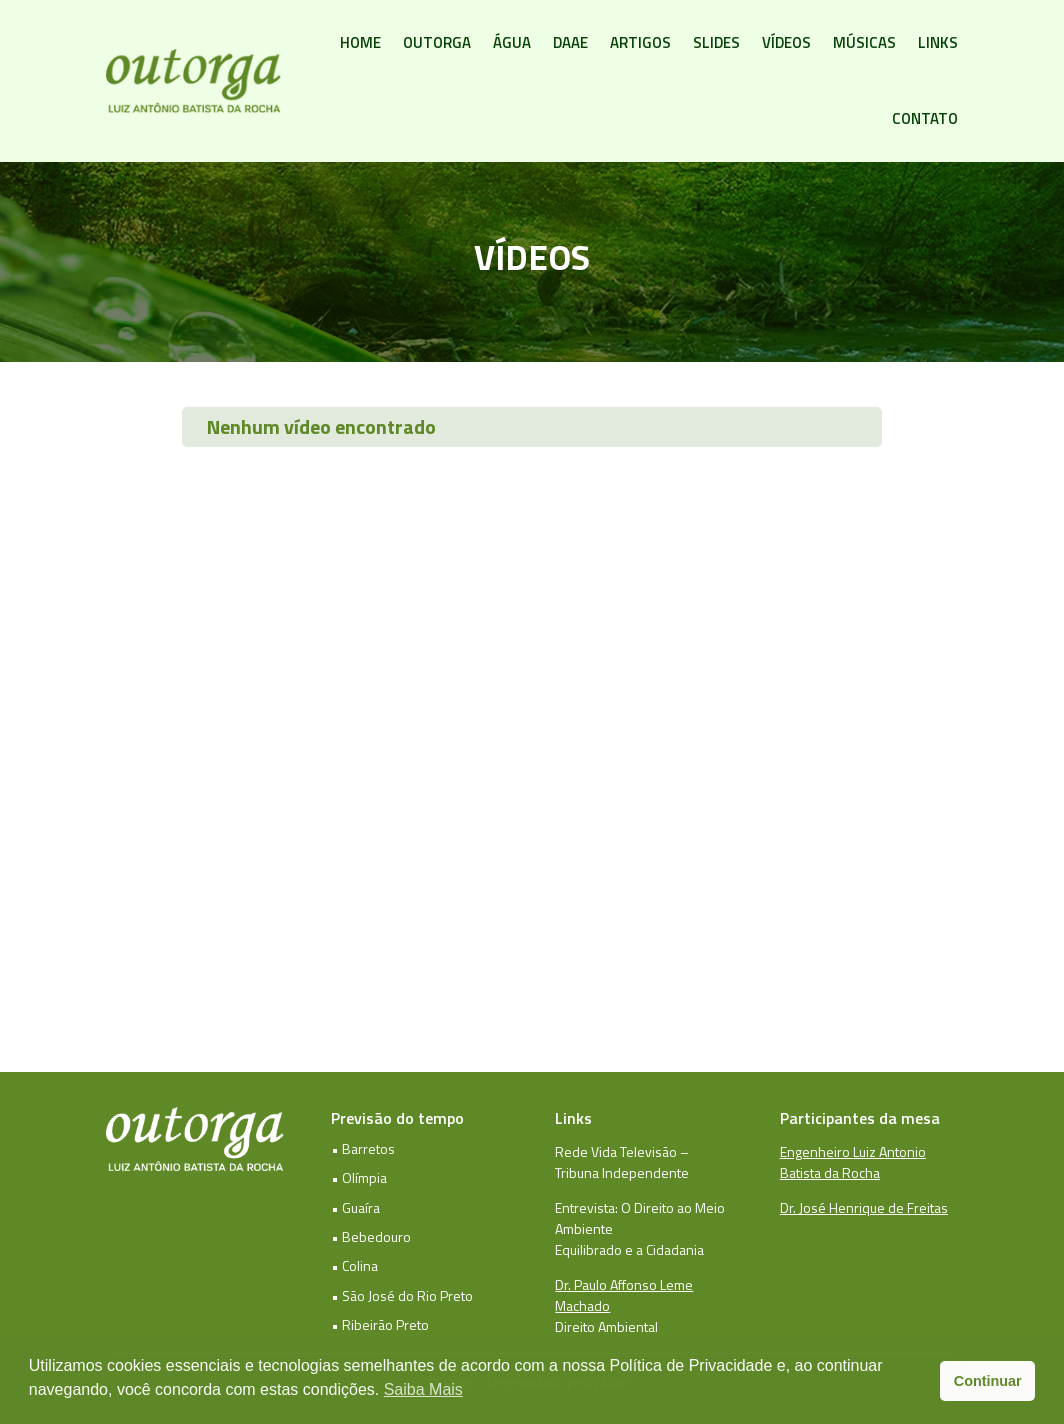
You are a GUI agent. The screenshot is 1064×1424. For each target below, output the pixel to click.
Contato (925, 118)
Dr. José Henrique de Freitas (864, 1207)
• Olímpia (359, 1177)
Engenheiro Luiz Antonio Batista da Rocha (853, 1162)
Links (938, 42)
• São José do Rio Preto (402, 1295)
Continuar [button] (988, 1381)
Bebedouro (376, 1236)
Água (512, 42)
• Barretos (363, 1148)
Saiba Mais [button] (423, 1389)
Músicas (864, 42)
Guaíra (361, 1207)
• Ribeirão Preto (380, 1324)
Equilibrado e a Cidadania (629, 1249)
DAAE (570, 42)
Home (360, 42)
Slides (716, 42)
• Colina (354, 1265)
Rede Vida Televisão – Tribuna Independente (622, 1162)
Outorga (437, 42)
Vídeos (786, 42)
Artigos (640, 42)
